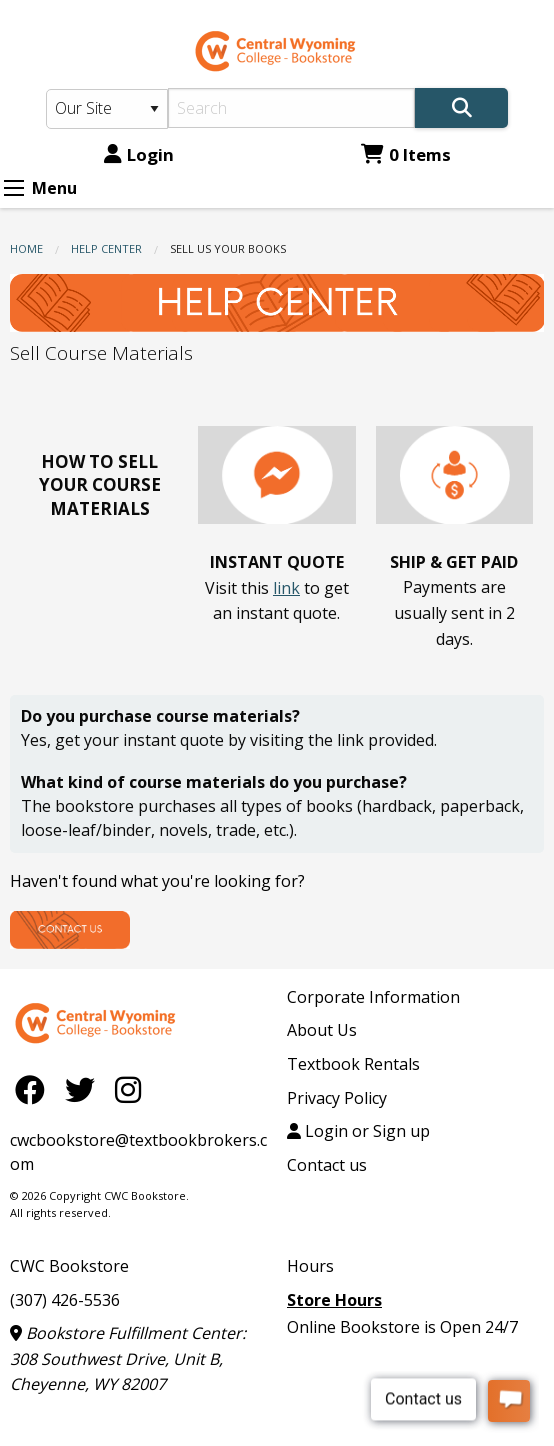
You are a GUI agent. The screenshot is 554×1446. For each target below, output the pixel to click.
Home (26, 248)
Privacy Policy (337, 1098)
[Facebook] (35, 1089)
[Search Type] (107, 109)
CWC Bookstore (69, 1266)
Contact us (327, 1165)
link (286, 588)
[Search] (291, 108)
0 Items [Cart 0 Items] (406, 154)
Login (139, 154)
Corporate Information (373, 997)
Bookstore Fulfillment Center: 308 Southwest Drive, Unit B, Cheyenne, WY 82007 (128, 1358)
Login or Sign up (358, 1131)
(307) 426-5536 (65, 1300)
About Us (322, 1030)
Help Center (106, 248)
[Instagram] (128, 1089)
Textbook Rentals (353, 1064)
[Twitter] (85, 1089)
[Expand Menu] (14, 188)
